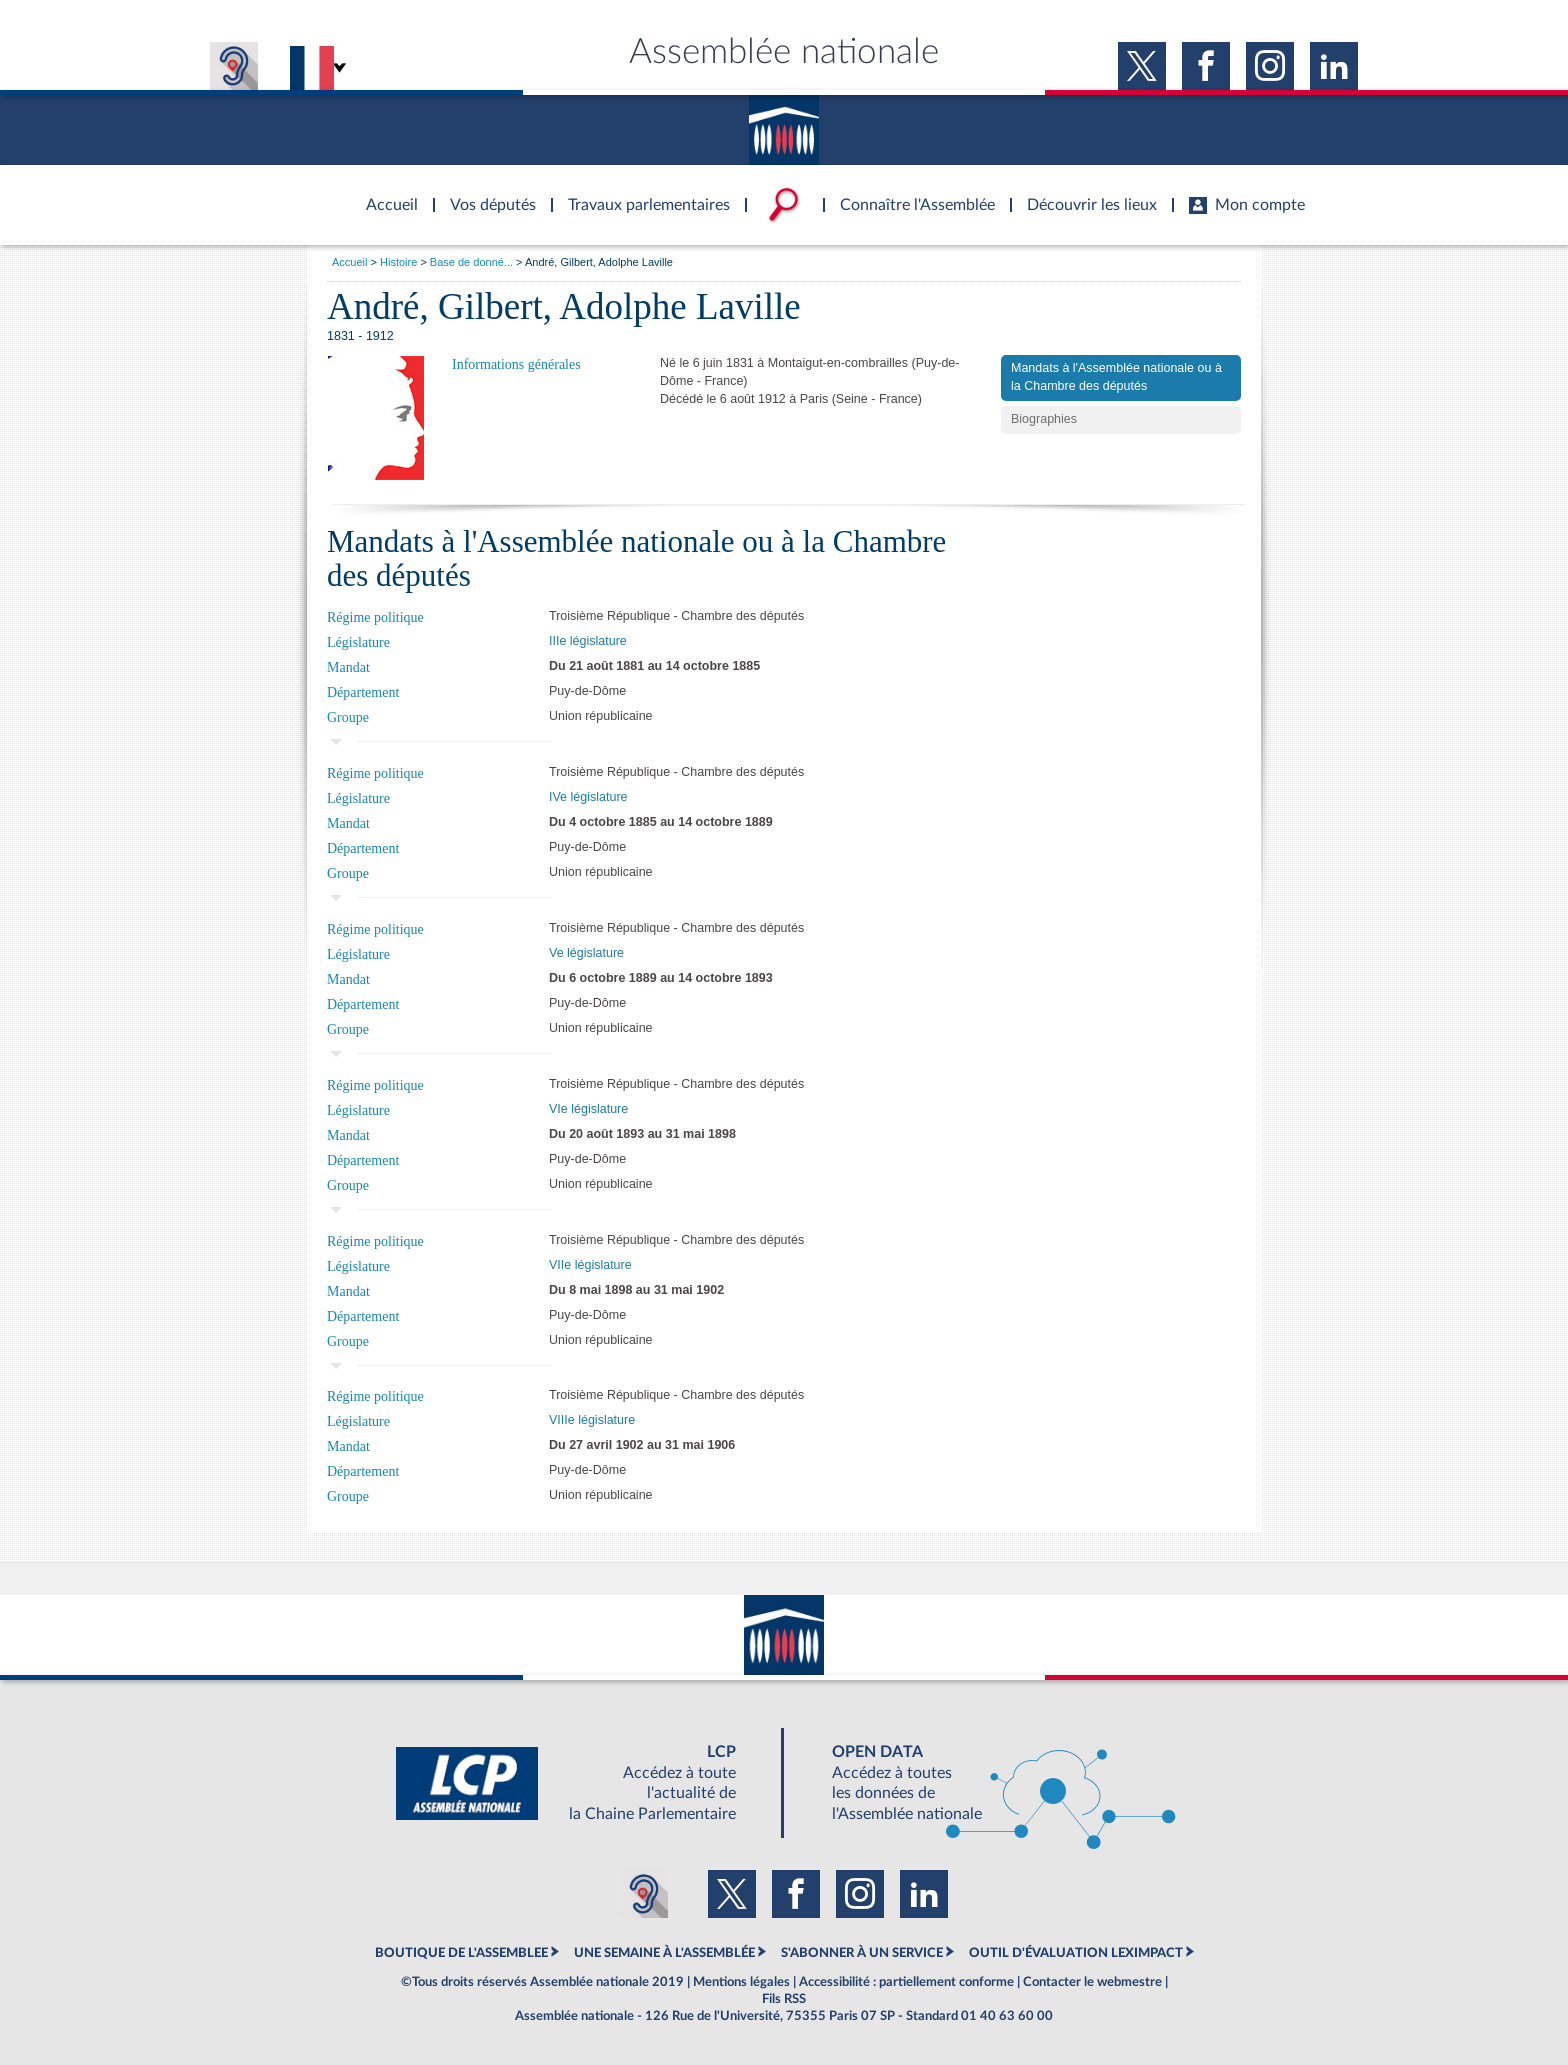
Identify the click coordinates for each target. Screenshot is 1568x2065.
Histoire (398, 262)
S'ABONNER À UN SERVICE (862, 1953)
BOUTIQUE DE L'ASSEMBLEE (461, 1953)
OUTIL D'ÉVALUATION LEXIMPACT (1076, 1953)
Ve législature (586, 953)
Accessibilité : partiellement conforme (906, 1982)
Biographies (1044, 419)
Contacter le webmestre (1092, 1982)
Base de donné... (471, 262)
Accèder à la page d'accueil (385, 193)
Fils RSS (784, 1999)
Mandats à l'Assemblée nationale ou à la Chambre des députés (1116, 377)
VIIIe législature (592, 1420)
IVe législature (588, 797)
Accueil (349, 262)
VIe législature (588, 1109)
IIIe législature (588, 641)
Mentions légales (741, 1982)
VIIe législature (590, 1265)
